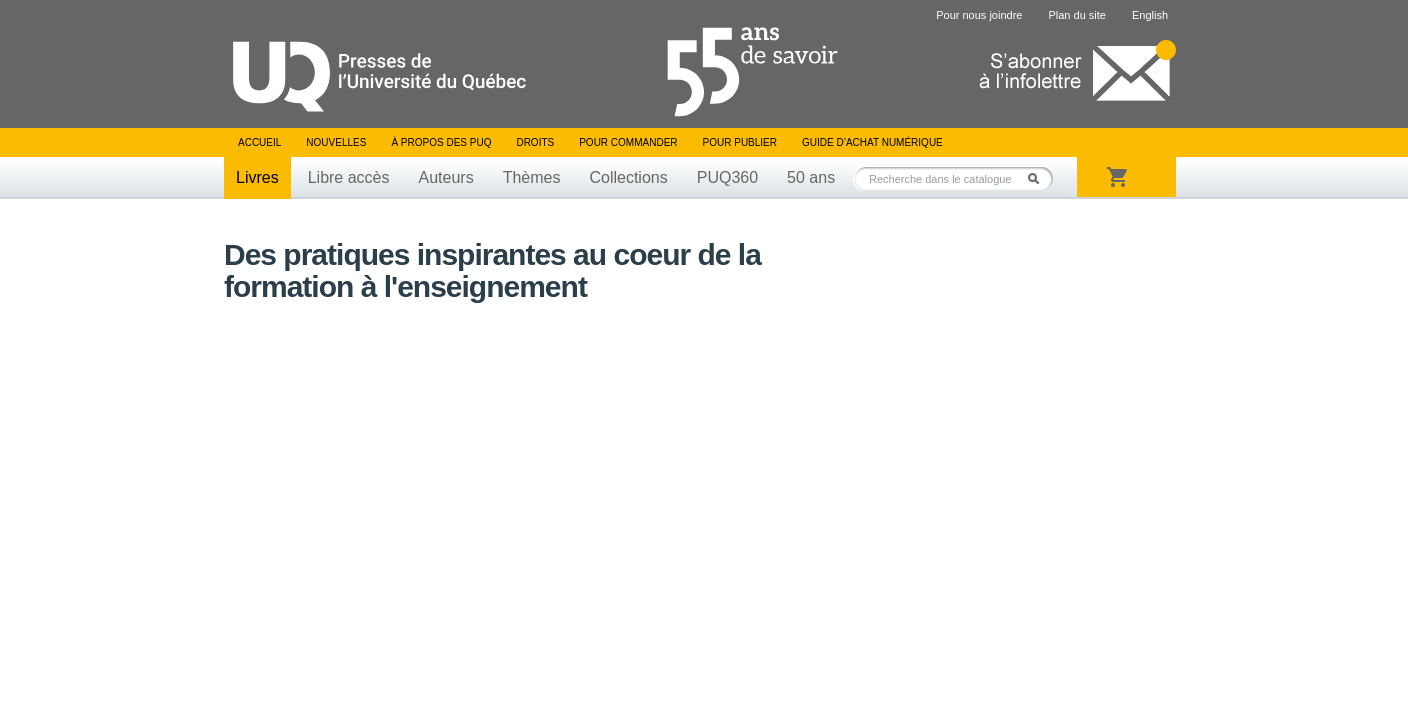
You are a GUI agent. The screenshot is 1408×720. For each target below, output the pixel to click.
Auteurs (446, 177)
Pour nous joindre (979, 15)
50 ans (811, 177)
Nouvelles (336, 142)
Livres (257, 177)
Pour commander (628, 142)
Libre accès (349, 177)
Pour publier (740, 142)
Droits (535, 142)
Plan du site (1076, 15)
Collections (628, 177)
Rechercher (1039, 178)
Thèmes (532, 177)
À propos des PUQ (441, 142)
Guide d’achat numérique (872, 142)
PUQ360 (727, 177)
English (1150, 15)
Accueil (259, 142)
